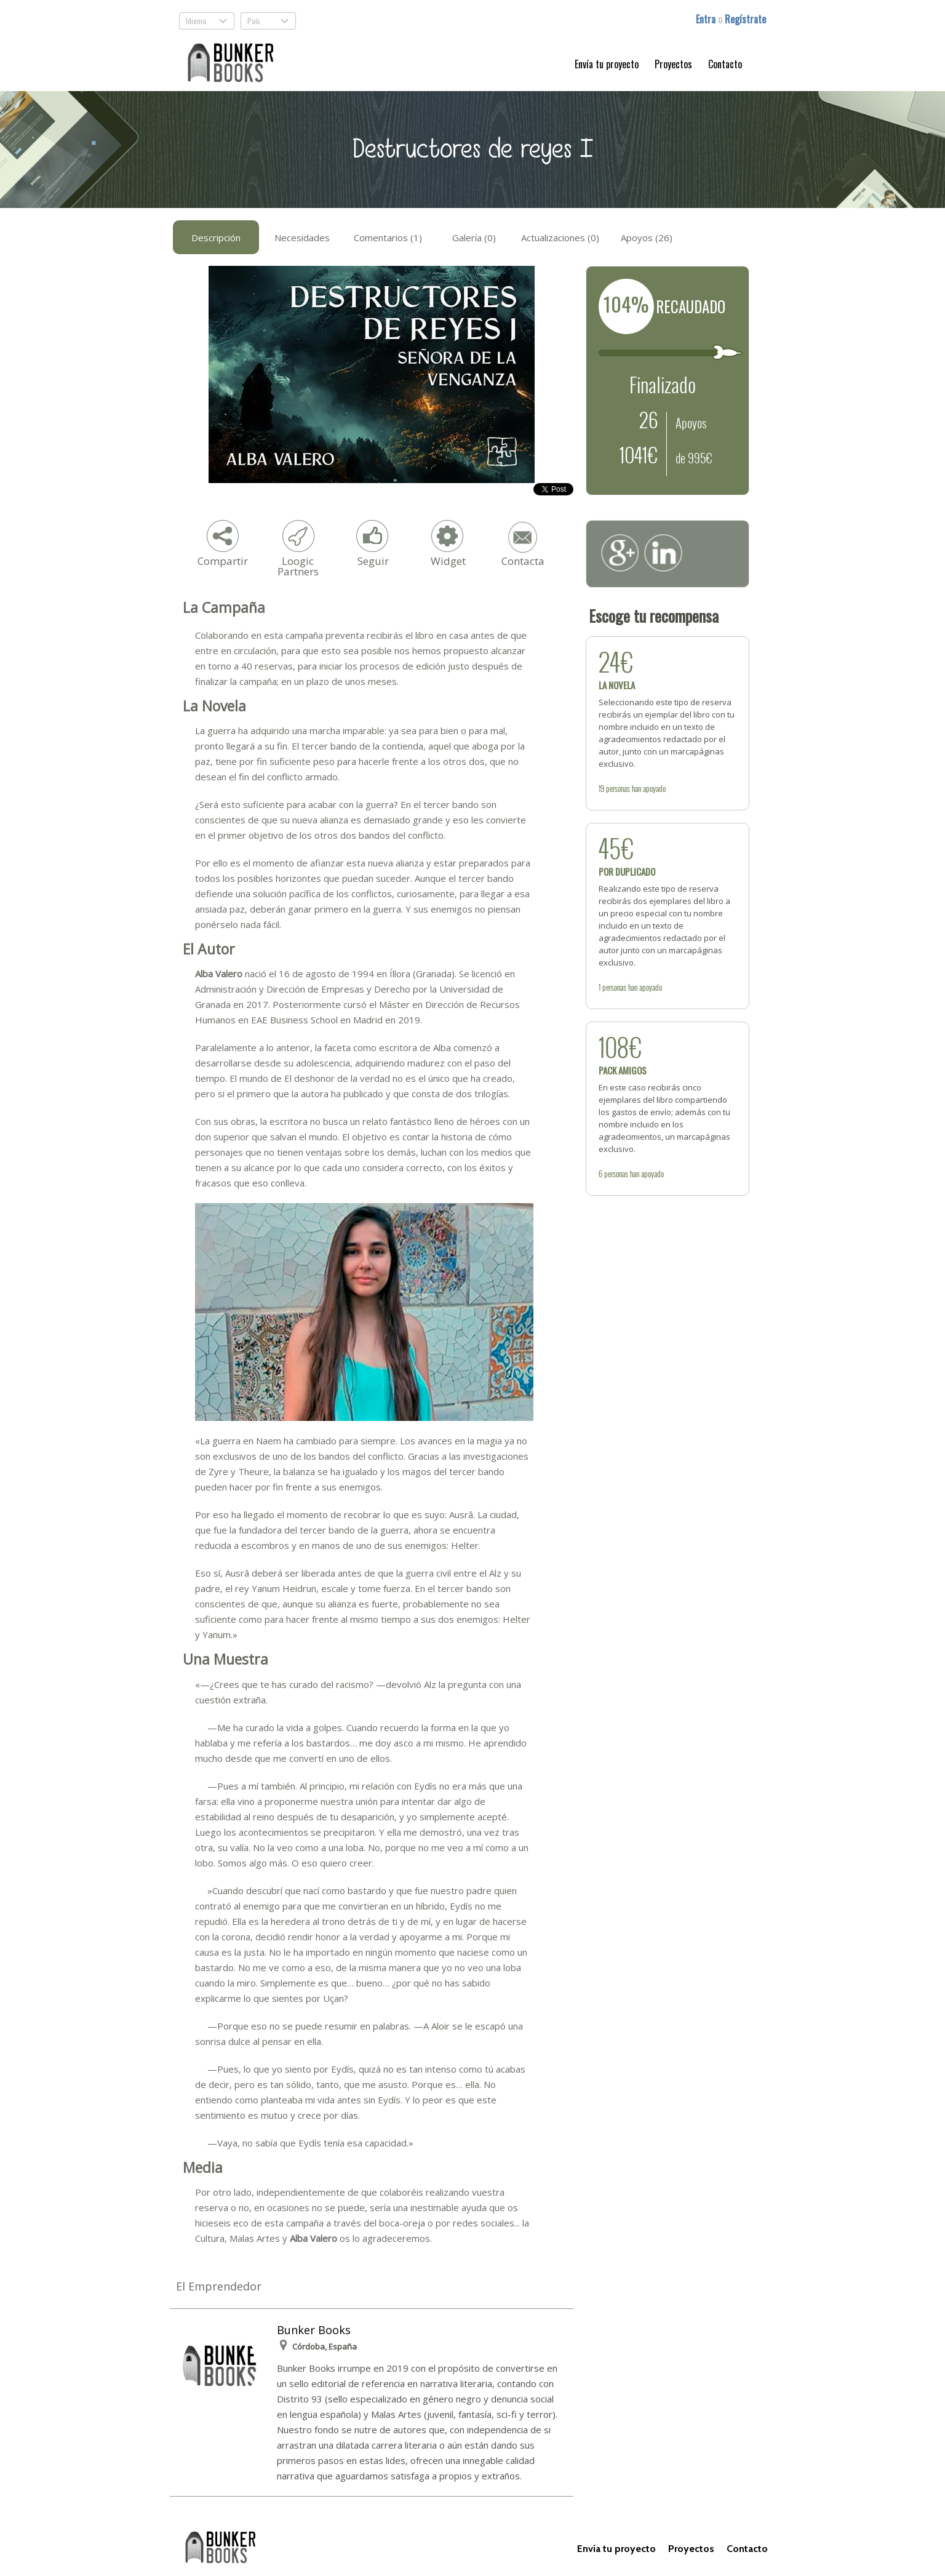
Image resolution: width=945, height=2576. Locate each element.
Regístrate (745, 19)
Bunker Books (314, 2329)
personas (618, 788)
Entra (707, 19)
